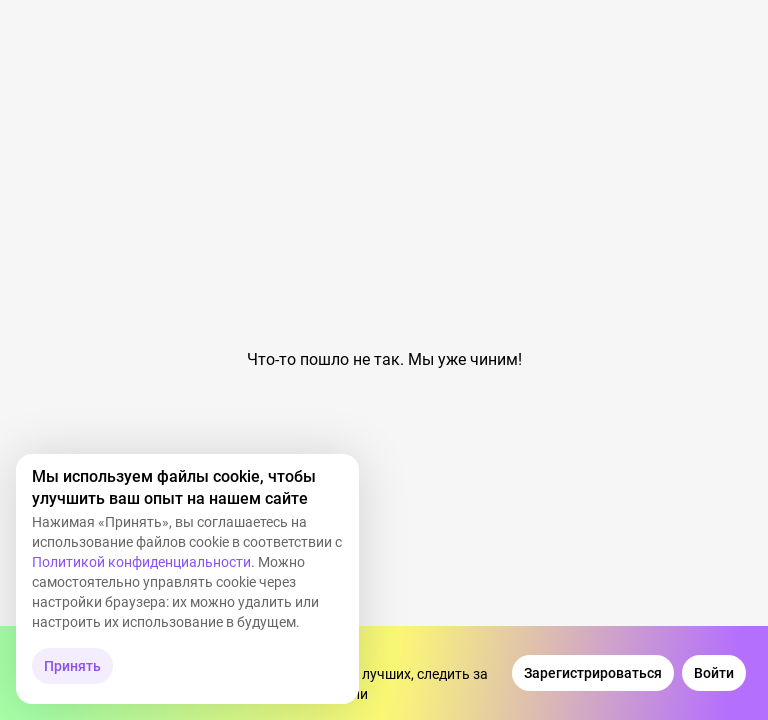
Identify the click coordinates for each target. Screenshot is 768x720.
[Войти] (714, 673)
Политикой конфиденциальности (141, 562)
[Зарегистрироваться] (593, 673)
